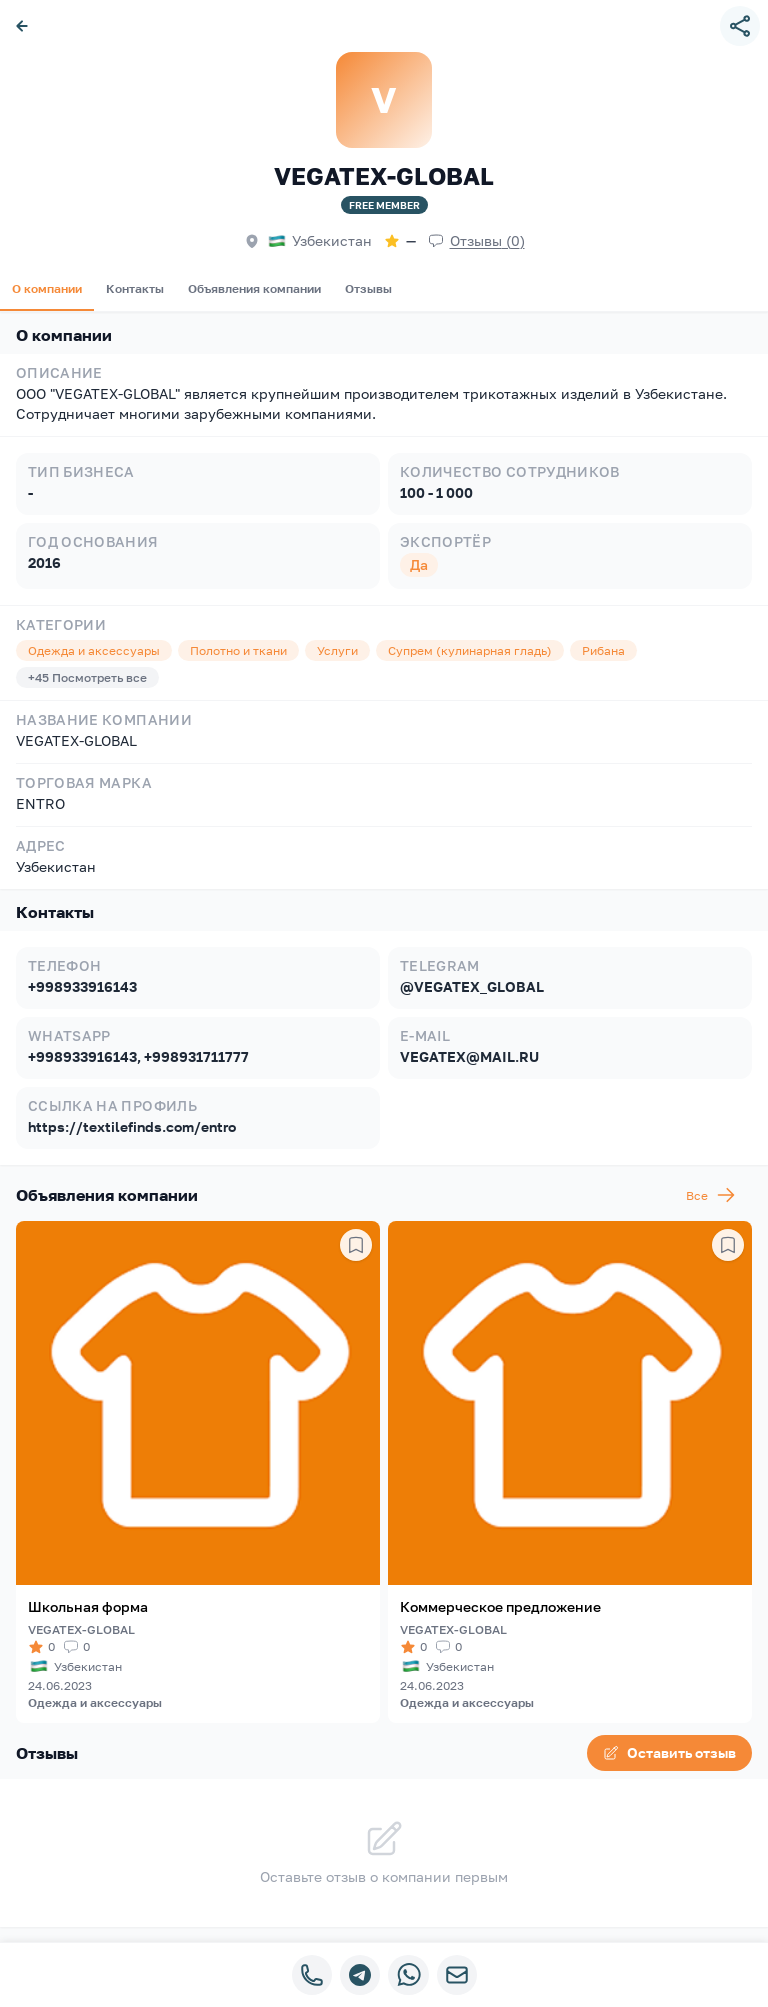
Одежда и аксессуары (95, 1702)
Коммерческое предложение (500, 1606)
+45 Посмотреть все (87, 677)
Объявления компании (254, 288)
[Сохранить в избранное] (356, 1245)
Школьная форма (88, 1606)
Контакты (135, 288)
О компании (47, 288)
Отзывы (368, 288)
